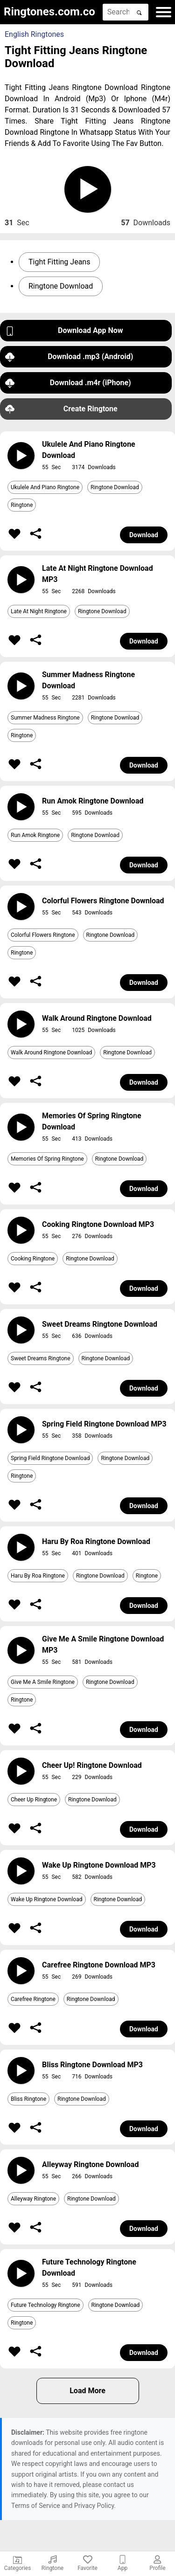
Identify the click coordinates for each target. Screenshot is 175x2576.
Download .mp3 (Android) (69, 357)
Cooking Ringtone (33, 1258)
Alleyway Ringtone (33, 2198)
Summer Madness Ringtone (45, 717)
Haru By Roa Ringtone (38, 1575)
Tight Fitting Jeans (59, 261)
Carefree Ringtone (33, 1999)
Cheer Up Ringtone (34, 1799)
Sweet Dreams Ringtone (40, 1358)
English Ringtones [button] (34, 34)
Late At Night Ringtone (39, 611)
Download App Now (64, 331)
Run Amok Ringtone (35, 835)
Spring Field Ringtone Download (50, 1458)
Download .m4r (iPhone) (68, 383)
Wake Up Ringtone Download (47, 1899)
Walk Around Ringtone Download (51, 1052)
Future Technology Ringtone (45, 2305)
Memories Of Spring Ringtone (47, 1159)
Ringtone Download (60, 286)
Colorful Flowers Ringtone (43, 935)
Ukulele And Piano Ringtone (45, 487)
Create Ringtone (61, 409)
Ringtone (22, 505)
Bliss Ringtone (28, 2099)
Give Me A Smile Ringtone (43, 1682)
